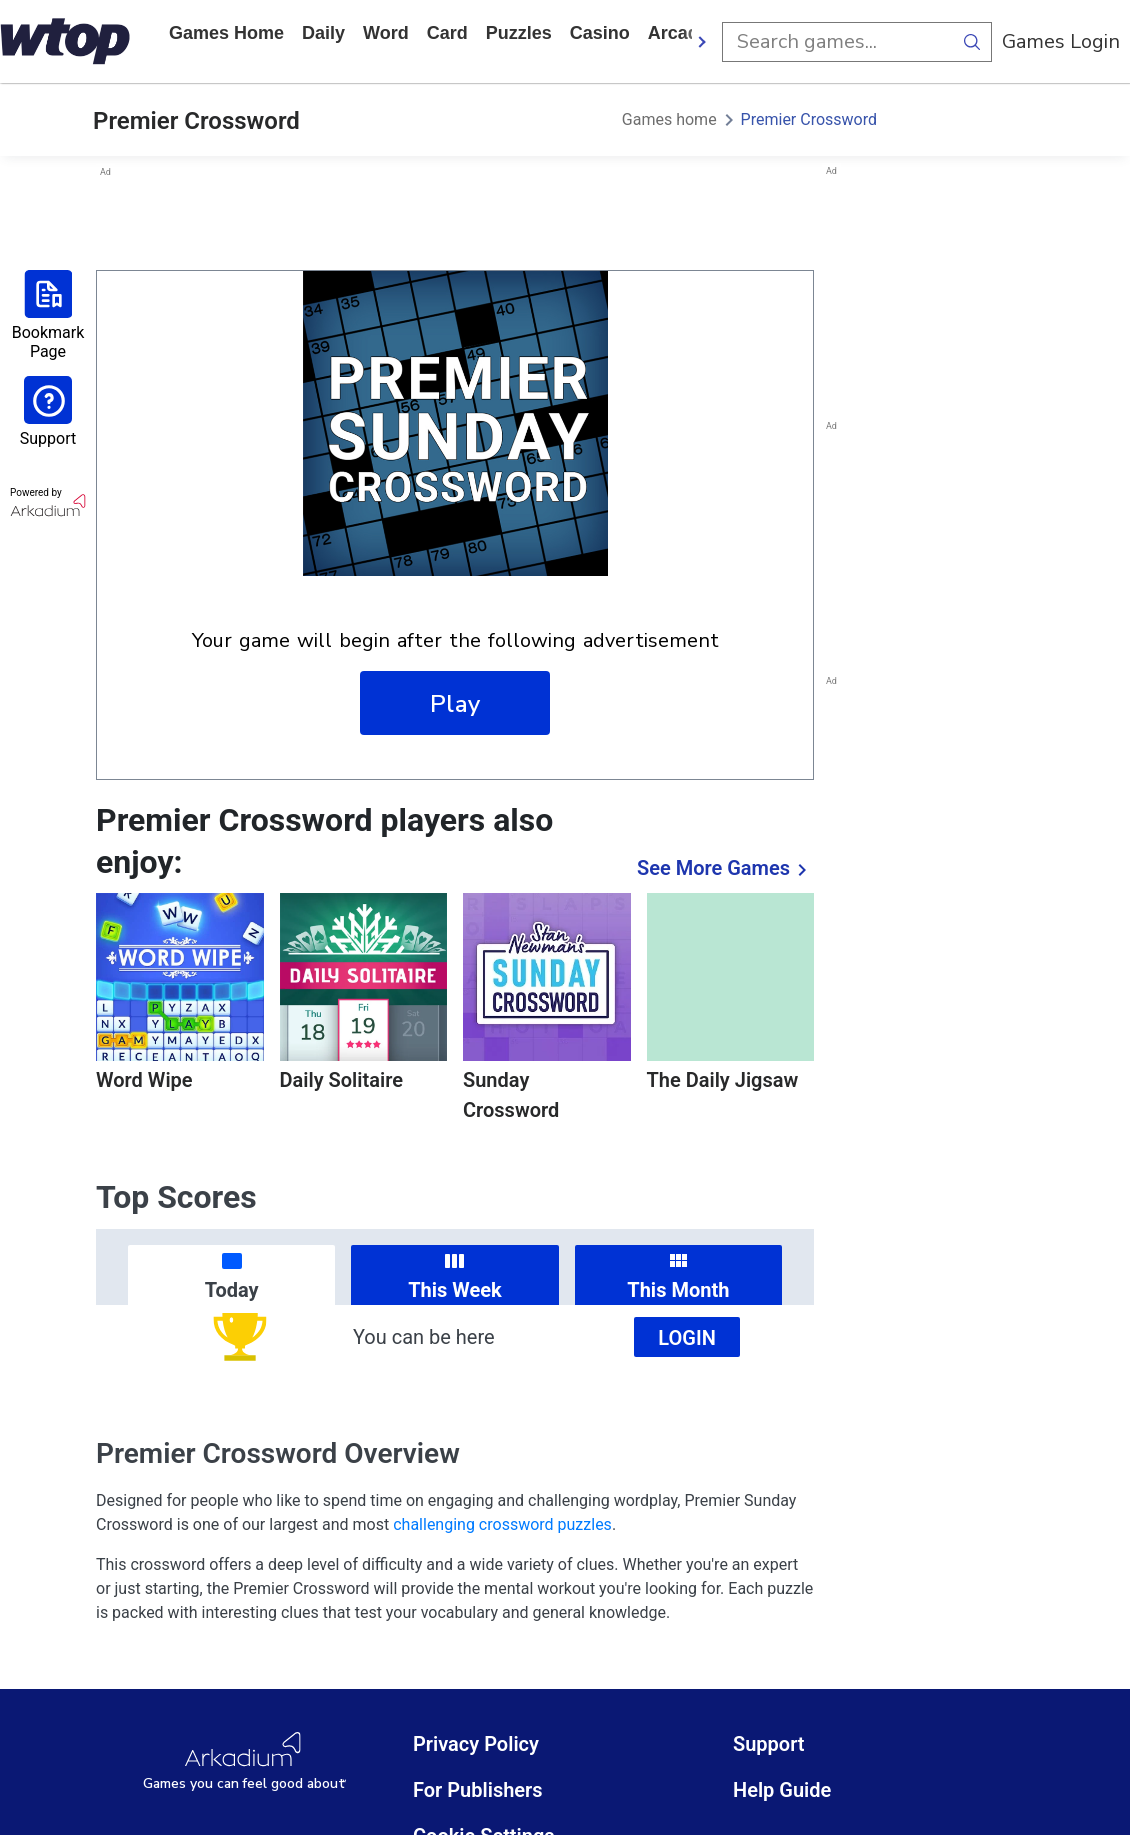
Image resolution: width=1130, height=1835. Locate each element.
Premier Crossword (809, 119)
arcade (678, 33)
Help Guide (782, 1790)
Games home (226, 33)
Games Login (1061, 41)
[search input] (837, 42)
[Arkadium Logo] (245, 1762)
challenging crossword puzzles (502, 1524)
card (447, 33)
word (386, 33)
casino (600, 33)
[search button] (972, 42)
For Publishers (478, 1790)
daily (323, 33)
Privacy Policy (476, 1744)
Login (687, 1338)
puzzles (519, 33)
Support (769, 1744)
